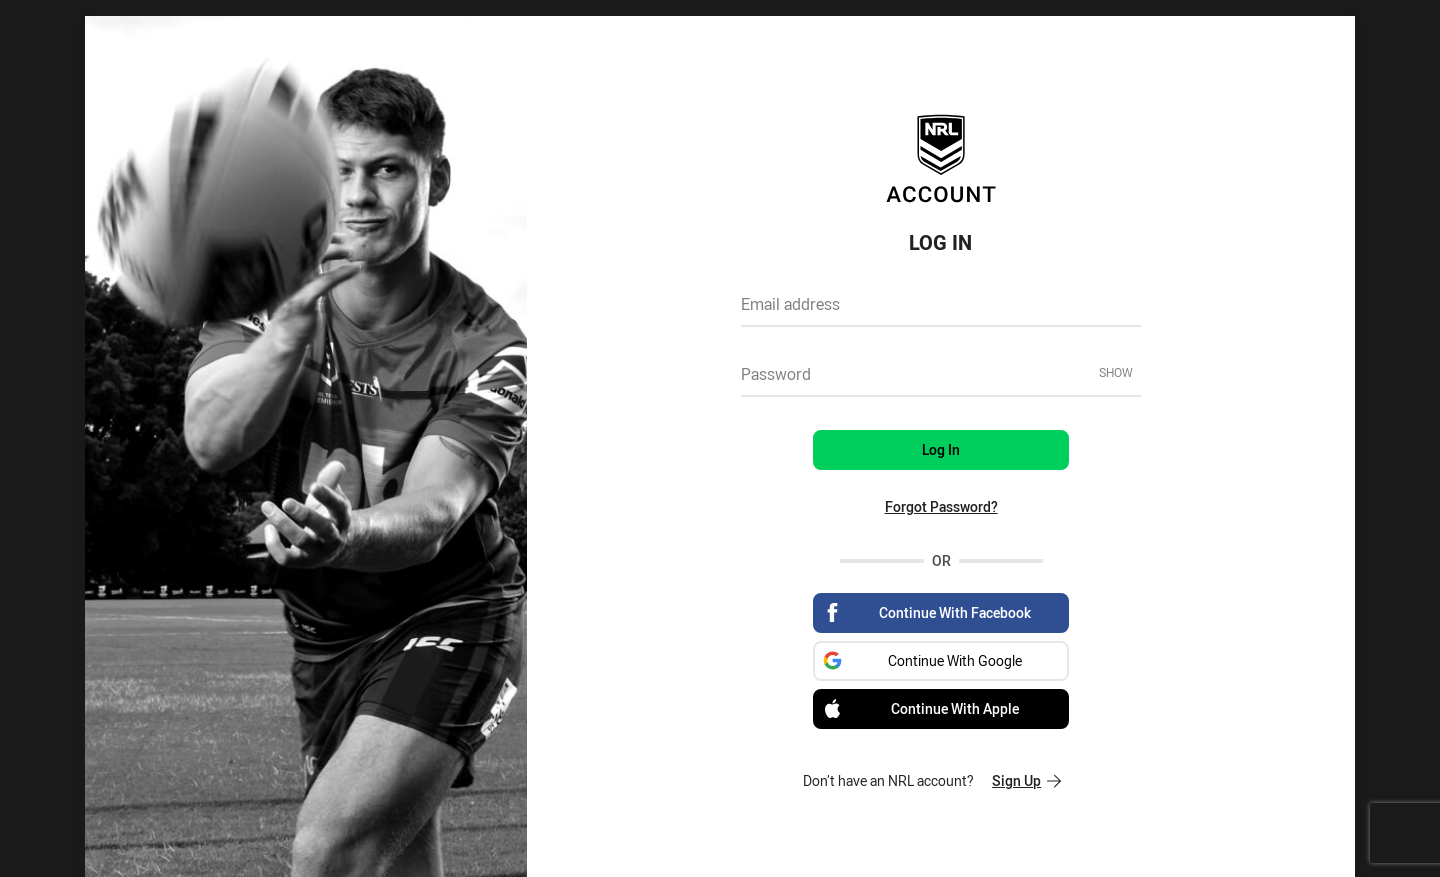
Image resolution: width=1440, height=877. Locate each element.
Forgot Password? (941, 506)
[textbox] (941, 311)
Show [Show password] (1116, 372)
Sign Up (1026, 780)
